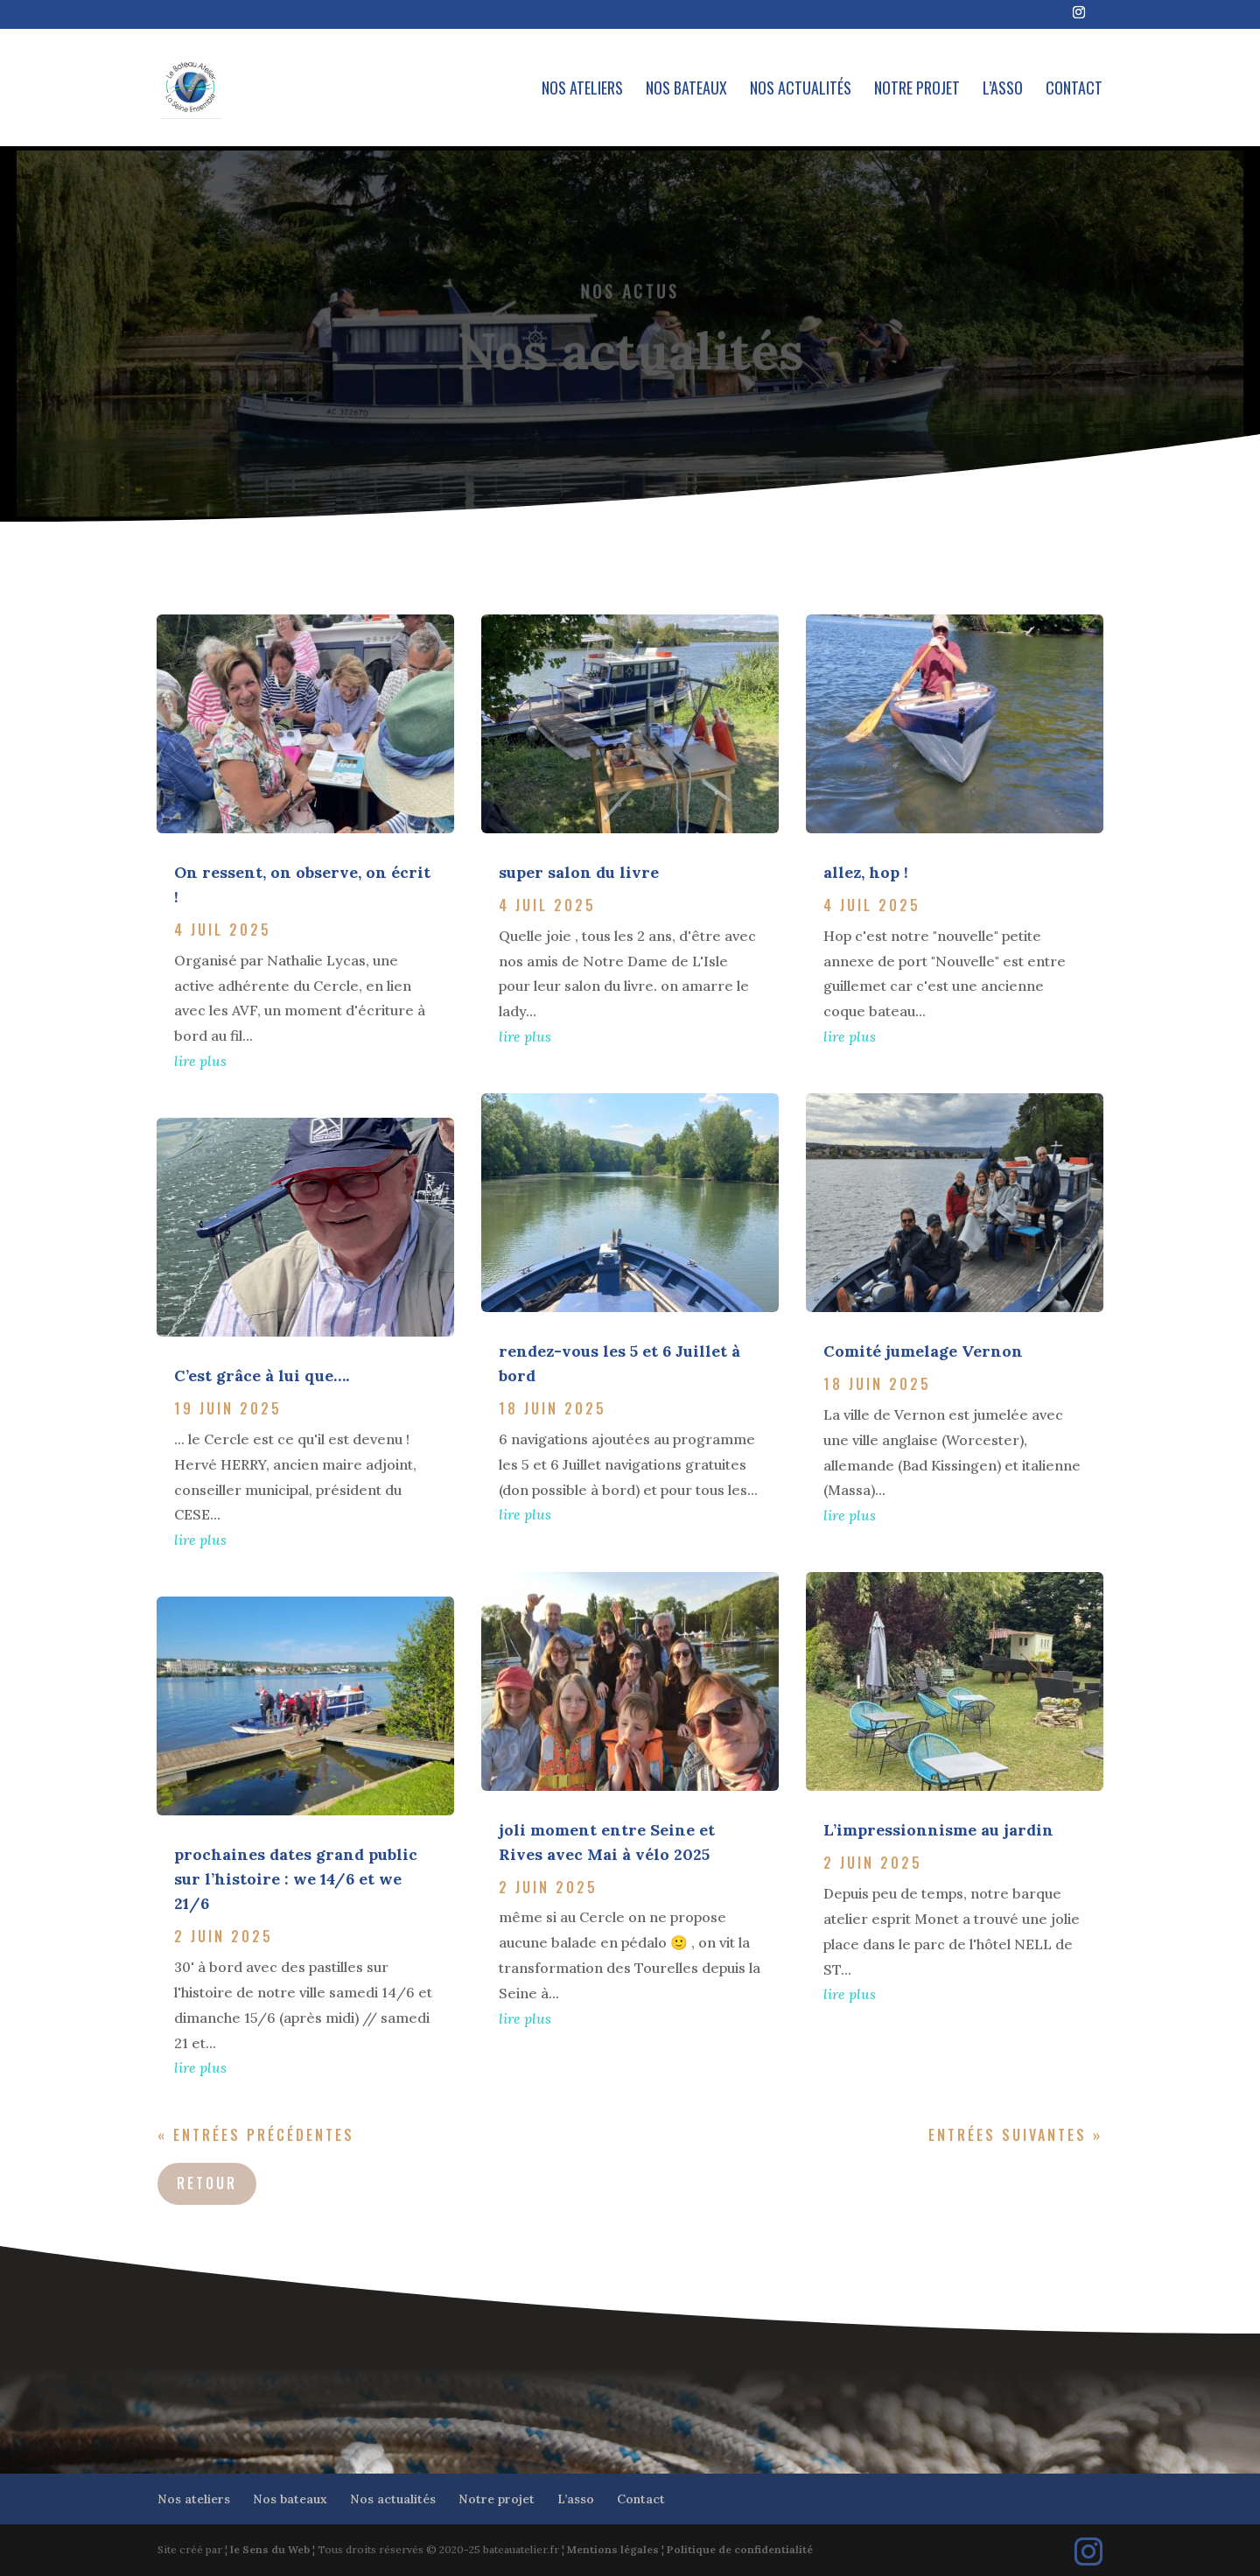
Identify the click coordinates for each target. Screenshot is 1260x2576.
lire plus (200, 1061)
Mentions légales (613, 2549)
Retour (207, 2182)
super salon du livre (579, 872)
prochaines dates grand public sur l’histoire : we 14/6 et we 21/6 (295, 1878)
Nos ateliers (582, 90)
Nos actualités (800, 90)
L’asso (1003, 90)
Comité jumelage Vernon (923, 1351)
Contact (1074, 90)
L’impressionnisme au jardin (938, 1830)
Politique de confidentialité (740, 2549)
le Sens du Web (270, 2549)
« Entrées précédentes (256, 2134)
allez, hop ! (865, 872)
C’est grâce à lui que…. (261, 1375)
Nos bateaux (686, 90)
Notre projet (917, 90)
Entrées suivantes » (1015, 2134)
